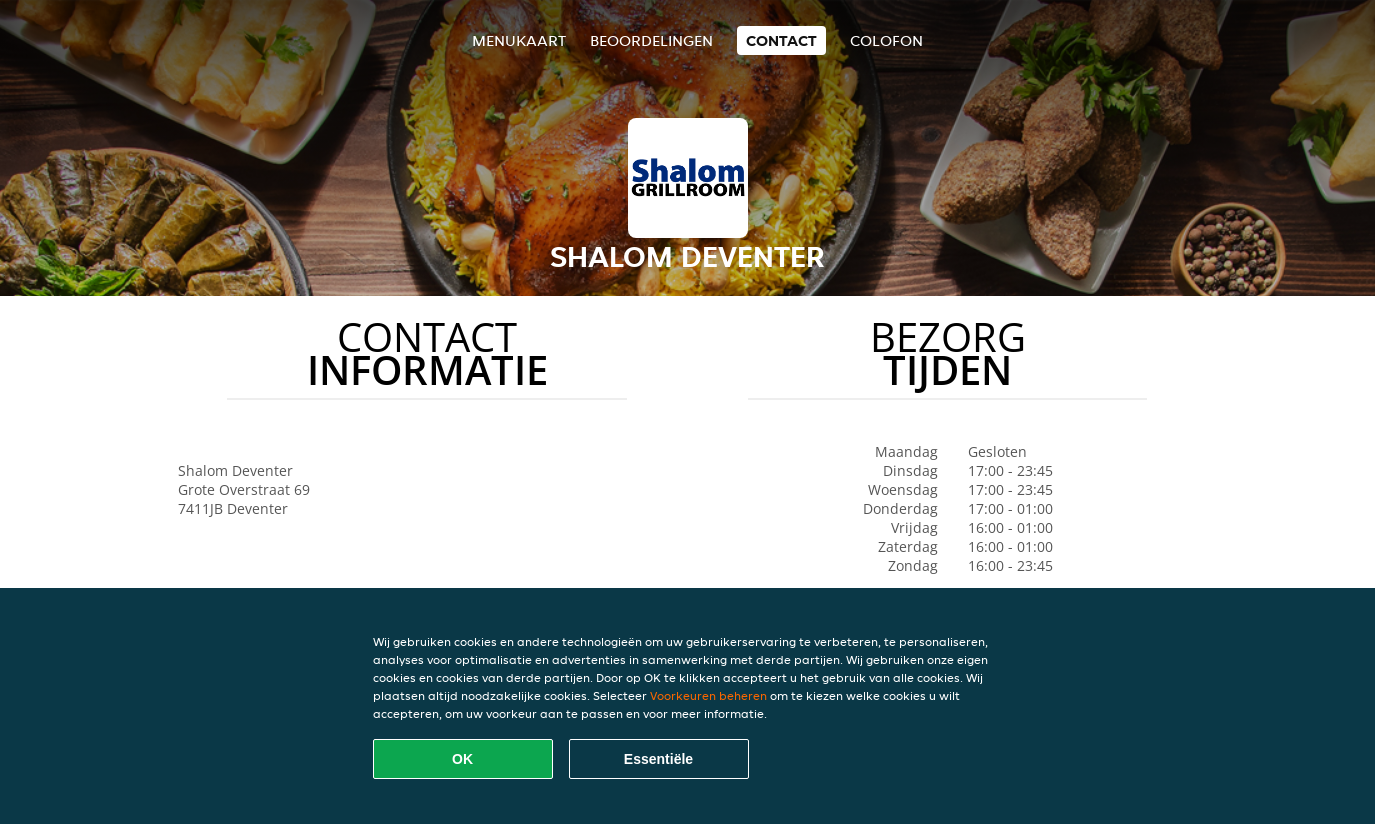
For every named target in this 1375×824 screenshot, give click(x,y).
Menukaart (519, 40)
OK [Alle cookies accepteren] (462, 759)
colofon (886, 40)
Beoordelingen (651, 40)
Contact (781, 40)
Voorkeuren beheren (708, 695)
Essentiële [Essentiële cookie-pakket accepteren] (658, 759)
